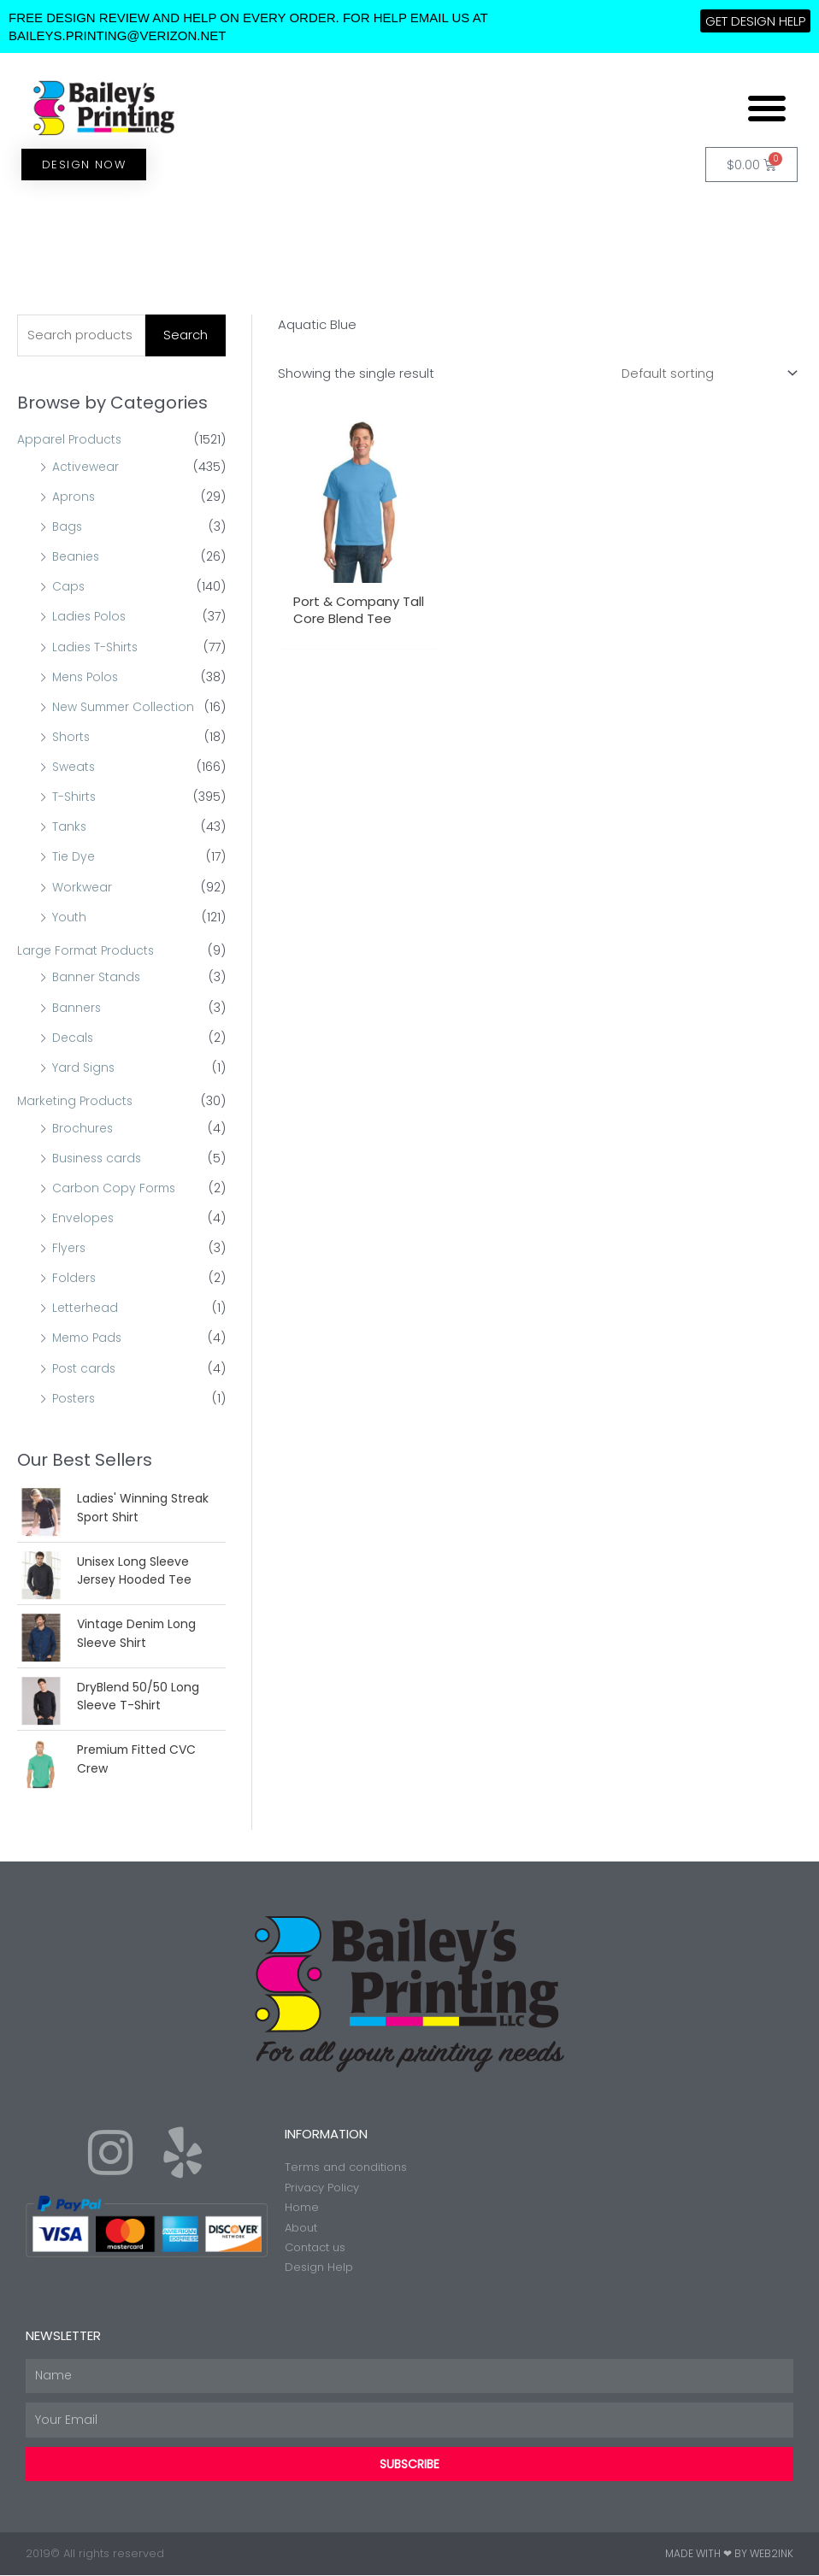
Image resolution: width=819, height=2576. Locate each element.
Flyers (69, 1248)
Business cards (98, 1158)
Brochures (83, 1128)
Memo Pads (89, 1338)
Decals (73, 1037)
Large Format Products (87, 950)
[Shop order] (706, 373)
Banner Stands (97, 977)
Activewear (85, 466)
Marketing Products (76, 1101)
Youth (69, 917)
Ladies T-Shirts (95, 647)
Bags (68, 527)
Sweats (74, 767)
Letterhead (85, 1308)
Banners (77, 1007)
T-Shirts (74, 797)
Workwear (82, 887)
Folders (74, 1278)
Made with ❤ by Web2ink (729, 2554)
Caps (68, 587)
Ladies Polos (90, 617)
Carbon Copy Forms (115, 1188)
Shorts (71, 737)
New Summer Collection (124, 706)
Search (185, 335)
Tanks (69, 827)
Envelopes (83, 1218)
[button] (767, 107)
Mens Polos (86, 676)
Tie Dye (73, 857)
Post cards (85, 1368)
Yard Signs (83, 1067)
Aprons (74, 497)
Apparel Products (70, 440)
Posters (74, 1398)
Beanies (76, 557)
